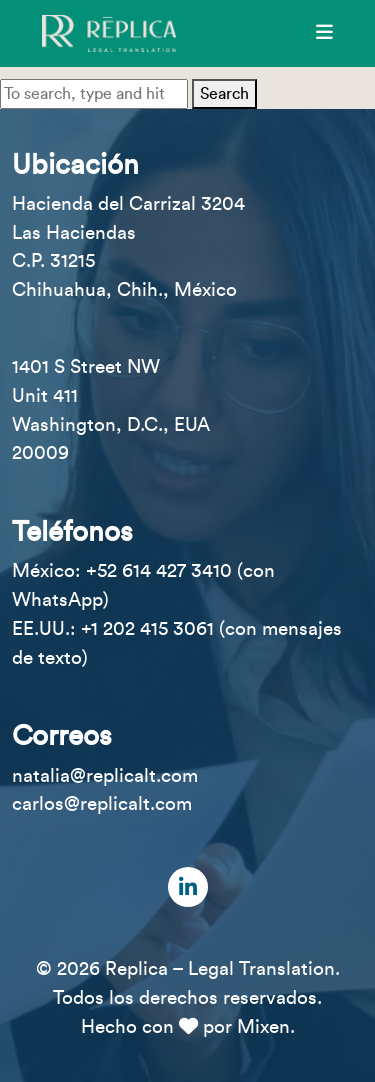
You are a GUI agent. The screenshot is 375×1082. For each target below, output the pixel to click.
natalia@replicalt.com (105, 776)
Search (224, 94)
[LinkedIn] (188, 887)
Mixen (263, 1027)
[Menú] (324, 33)
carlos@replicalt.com (102, 804)
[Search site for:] (94, 94)
